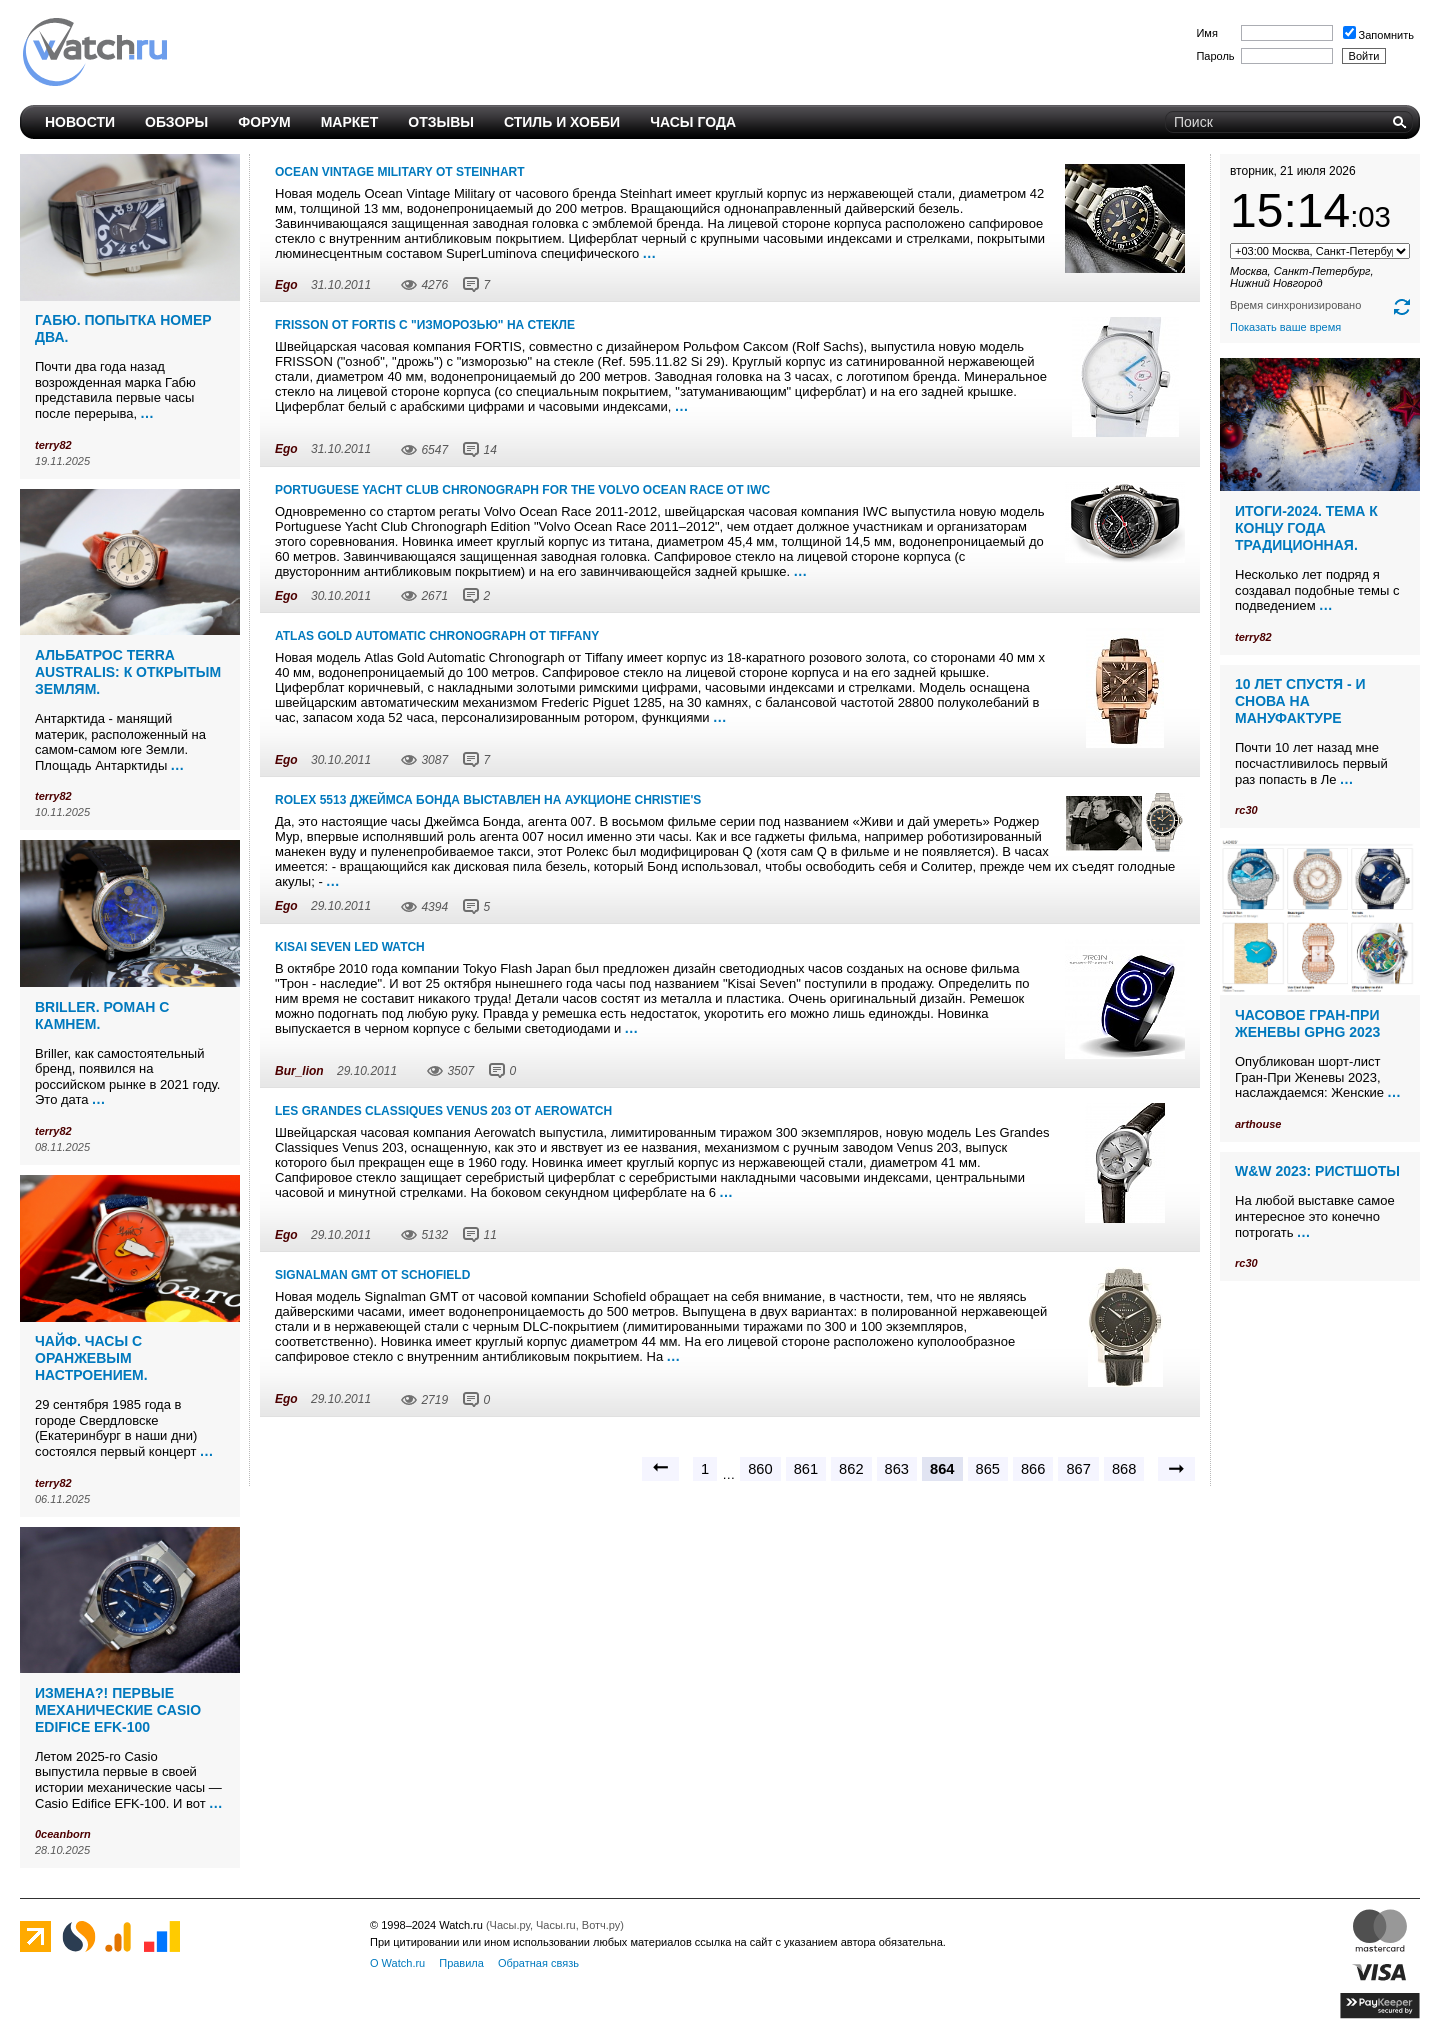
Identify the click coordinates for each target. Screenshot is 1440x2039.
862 (851, 1469)
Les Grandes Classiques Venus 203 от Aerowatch (443, 1111)
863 (897, 1469)
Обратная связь (538, 1963)
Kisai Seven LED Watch (350, 947)
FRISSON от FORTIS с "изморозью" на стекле (425, 325)
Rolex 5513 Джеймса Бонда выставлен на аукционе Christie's (488, 800)
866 (1033, 1469)
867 (1078, 1469)
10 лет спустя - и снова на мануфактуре (1300, 701)
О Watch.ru (397, 1963)
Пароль (1215, 56)
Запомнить (1378, 35)
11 (489, 1235)
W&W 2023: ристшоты (1317, 1171)
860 (760, 1469)
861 (806, 1469)
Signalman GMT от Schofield (372, 1275)
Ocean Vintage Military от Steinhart (400, 172)
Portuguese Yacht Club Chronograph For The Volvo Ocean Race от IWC (522, 490)
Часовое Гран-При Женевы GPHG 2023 (1307, 1023)
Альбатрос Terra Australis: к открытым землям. (128, 672)
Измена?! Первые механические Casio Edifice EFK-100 (118, 1710)
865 (988, 1469)
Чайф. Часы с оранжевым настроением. (91, 1358)
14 (489, 450)
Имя (1206, 33)
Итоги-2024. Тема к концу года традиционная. (1306, 528)
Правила (461, 1963)
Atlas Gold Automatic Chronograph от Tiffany (437, 636)
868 (1124, 1469)
